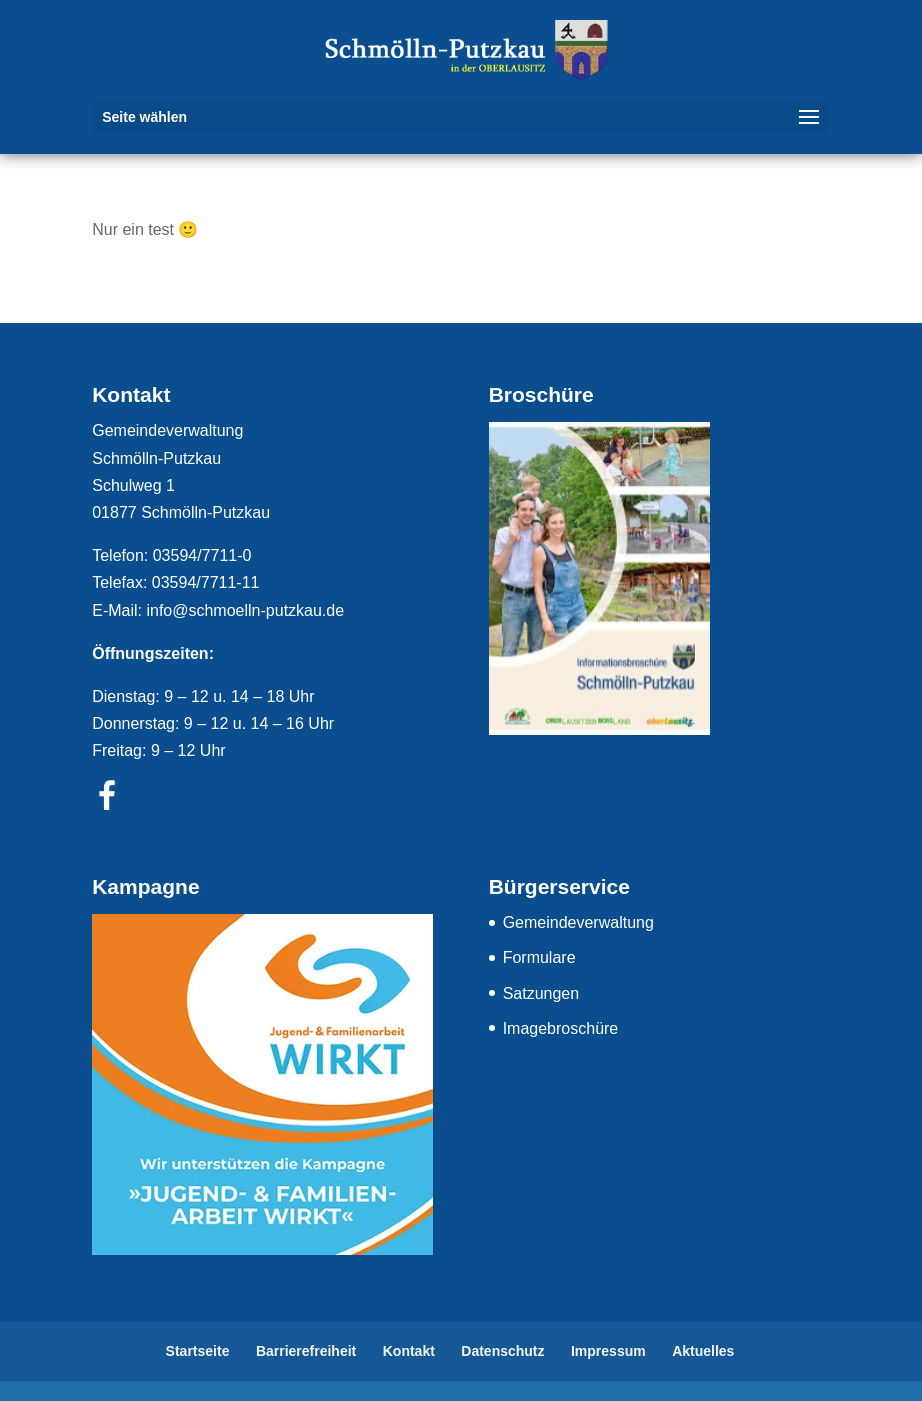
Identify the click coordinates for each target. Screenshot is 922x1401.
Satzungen (541, 993)
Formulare (539, 957)
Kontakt (409, 1351)
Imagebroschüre (561, 1028)
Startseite (198, 1351)
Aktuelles (703, 1351)
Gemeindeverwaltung (578, 922)
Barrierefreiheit (306, 1351)
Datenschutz (502, 1351)
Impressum (608, 1351)
